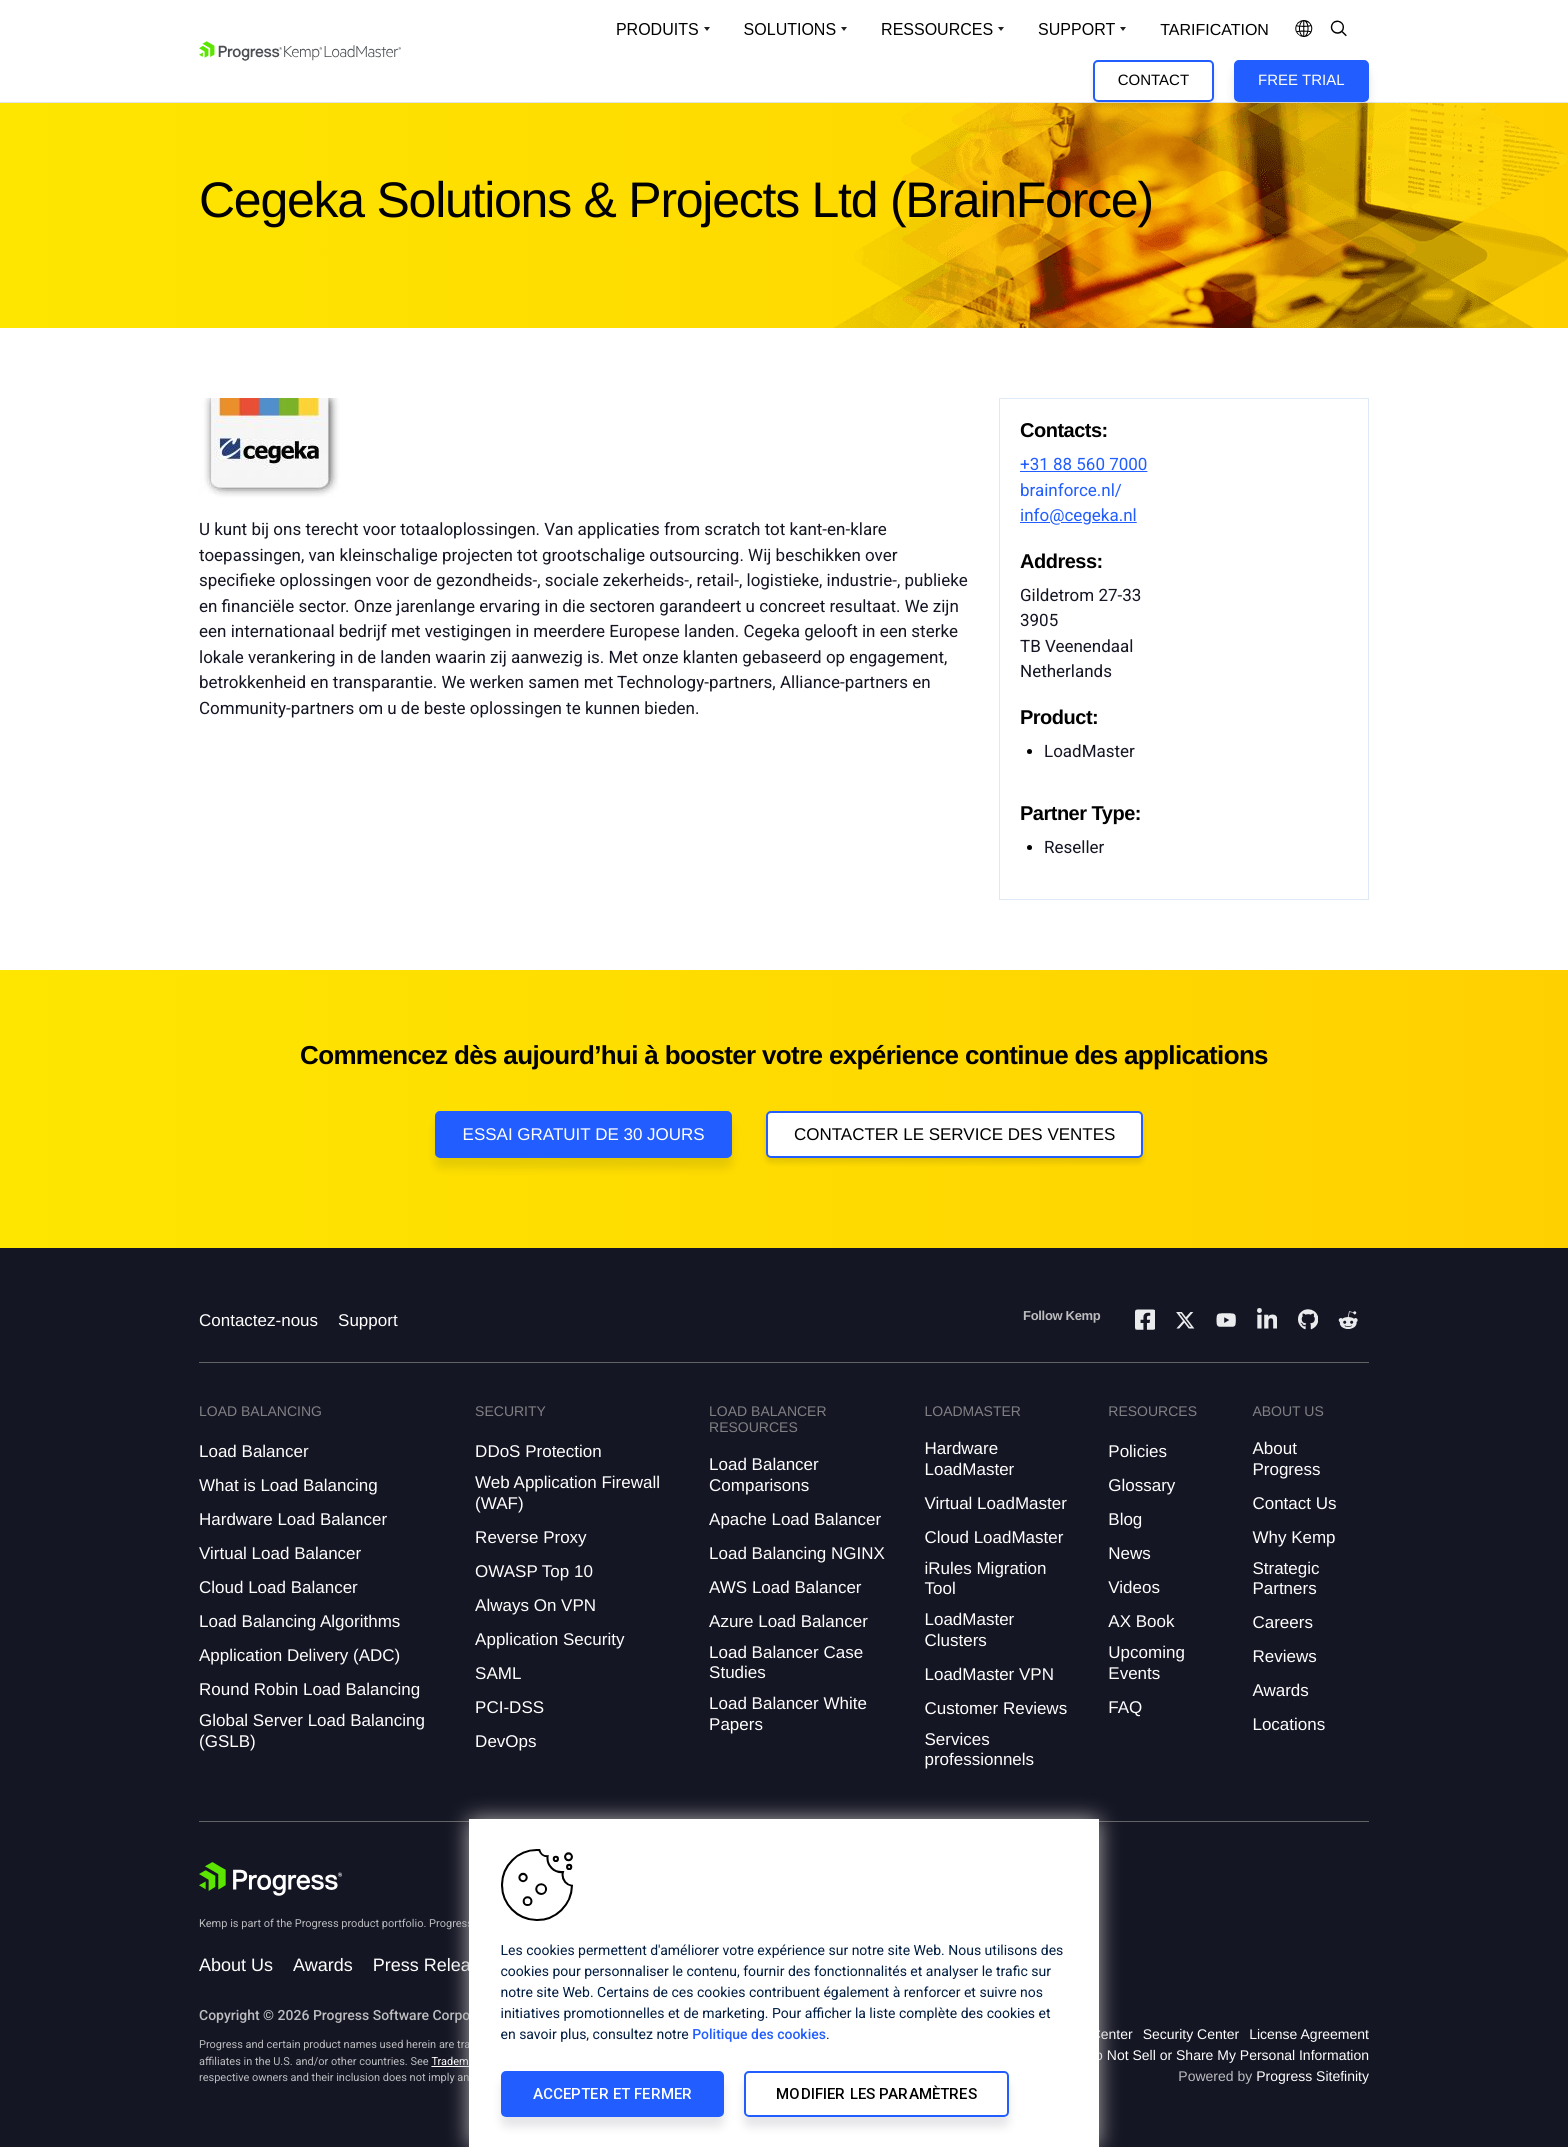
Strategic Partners (1285, 1578)
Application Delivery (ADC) (299, 1655)
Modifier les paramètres (876, 2094)
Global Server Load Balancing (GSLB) (312, 1730)
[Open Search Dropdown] (1339, 30)
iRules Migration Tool (985, 1578)
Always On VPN (535, 1605)
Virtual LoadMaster (995, 1503)
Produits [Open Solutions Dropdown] (657, 29)
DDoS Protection (538, 1451)
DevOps (505, 1741)
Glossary (1141, 1485)
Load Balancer (254, 1451)
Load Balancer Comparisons (764, 1474)
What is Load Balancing (288, 1485)
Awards (1280, 1690)
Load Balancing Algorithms (299, 1621)
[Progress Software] (271, 1879)
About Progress (1286, 1458)
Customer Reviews (995, 1708)
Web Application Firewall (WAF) (567, 1492)
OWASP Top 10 (534, 1571)
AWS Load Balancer (785, 1587)
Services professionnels (979, 1749)
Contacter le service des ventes (955, 1134)
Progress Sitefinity (1312, 2076)
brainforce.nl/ (1071, 491)
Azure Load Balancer (788, 1621)
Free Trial (1301, 80)
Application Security (549, 1639)
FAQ (1125, 1707)
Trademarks (460, 2061)
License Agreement (1309, 2034)
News (1129, 1553)
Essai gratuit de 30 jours (584, 1134)
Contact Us (1294, 1503)
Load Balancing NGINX (797, 1553)
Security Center (1191, 2034)
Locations (1288, 1724)
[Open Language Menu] (1304, 30)
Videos (1134, 1587)
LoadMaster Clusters (969, 1629)
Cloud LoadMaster (993, 1537)
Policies (1137, 1451)
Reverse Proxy (530, 1537)
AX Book (1141, 1621)
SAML (498, 1673)
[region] (784, 1983)
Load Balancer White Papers (788, 1713)
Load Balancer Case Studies (786, 1662)
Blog (1125, 1519)
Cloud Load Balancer (278, 1587)
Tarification (1214, 30)
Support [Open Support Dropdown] (1076, 29)
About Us (236, 1965)
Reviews (1284, 1656)
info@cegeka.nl (1078, 516)
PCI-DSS (509, 1707)
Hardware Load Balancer (293, 1519)
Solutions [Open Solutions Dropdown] (790, 29)
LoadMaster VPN (988, 1674)
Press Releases (436, 1965)
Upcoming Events (1146, 1662)
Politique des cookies (759, 2035)
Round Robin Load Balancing (309, 1689)
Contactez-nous (258, 1320)
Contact (1153, 80)
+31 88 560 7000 (1083, 465)
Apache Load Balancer (795, 1519)
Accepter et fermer (613, 2094)
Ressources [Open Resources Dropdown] (937, 29)
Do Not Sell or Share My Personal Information (1227, 2055)
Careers (1282, 1622)
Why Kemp (1293, 1537)
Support (368, 1320)
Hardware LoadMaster (969, 1458)
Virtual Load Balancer (280, 1553)
